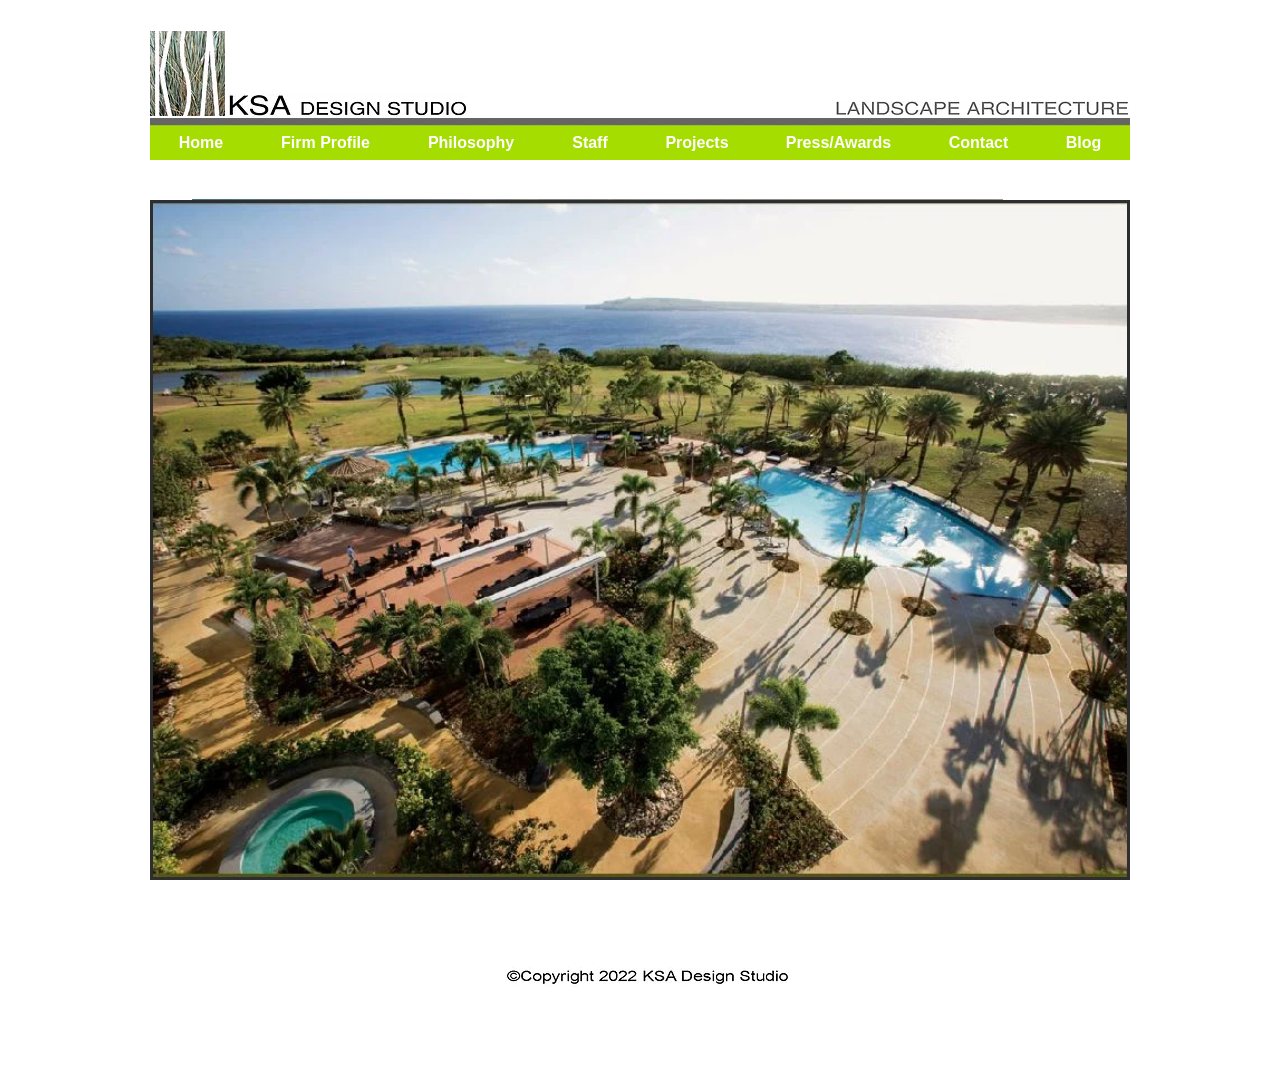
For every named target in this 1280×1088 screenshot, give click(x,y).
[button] (640, 540)
